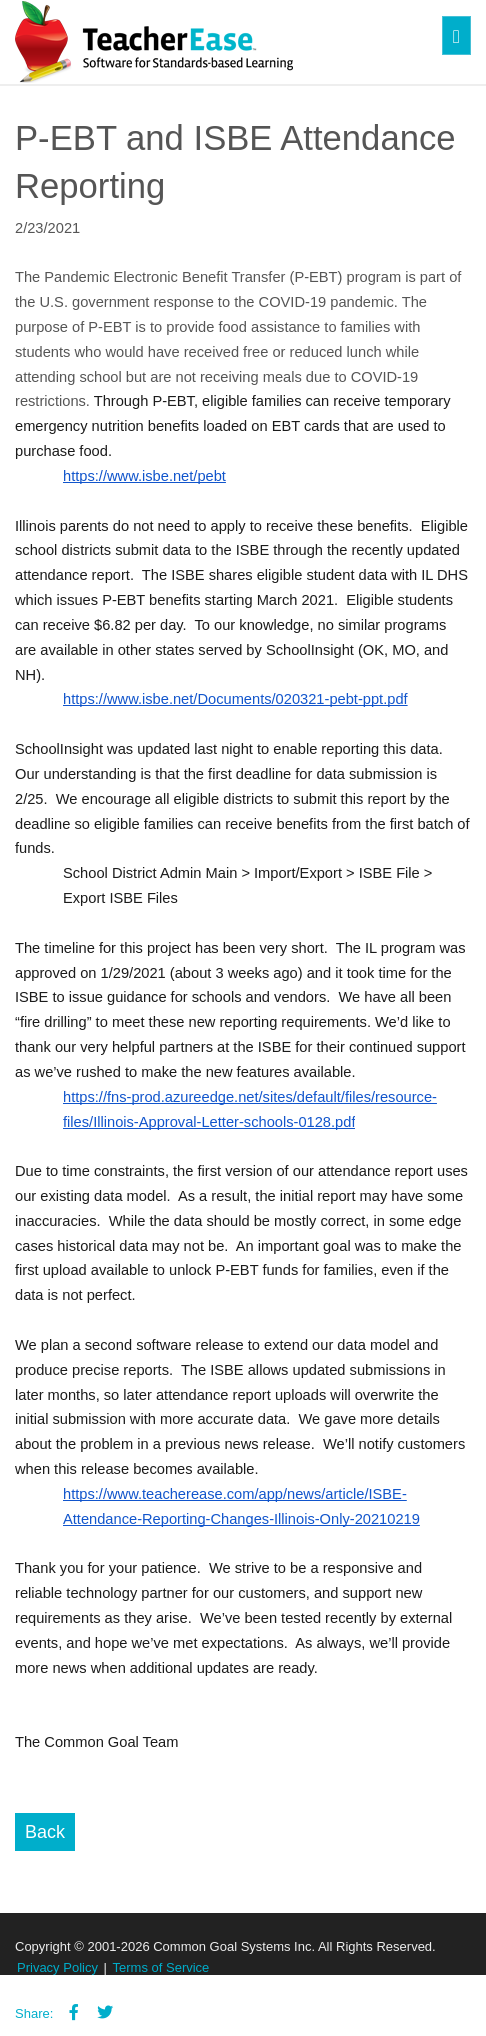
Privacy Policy (57, 1967)
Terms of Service (161, 1967)
